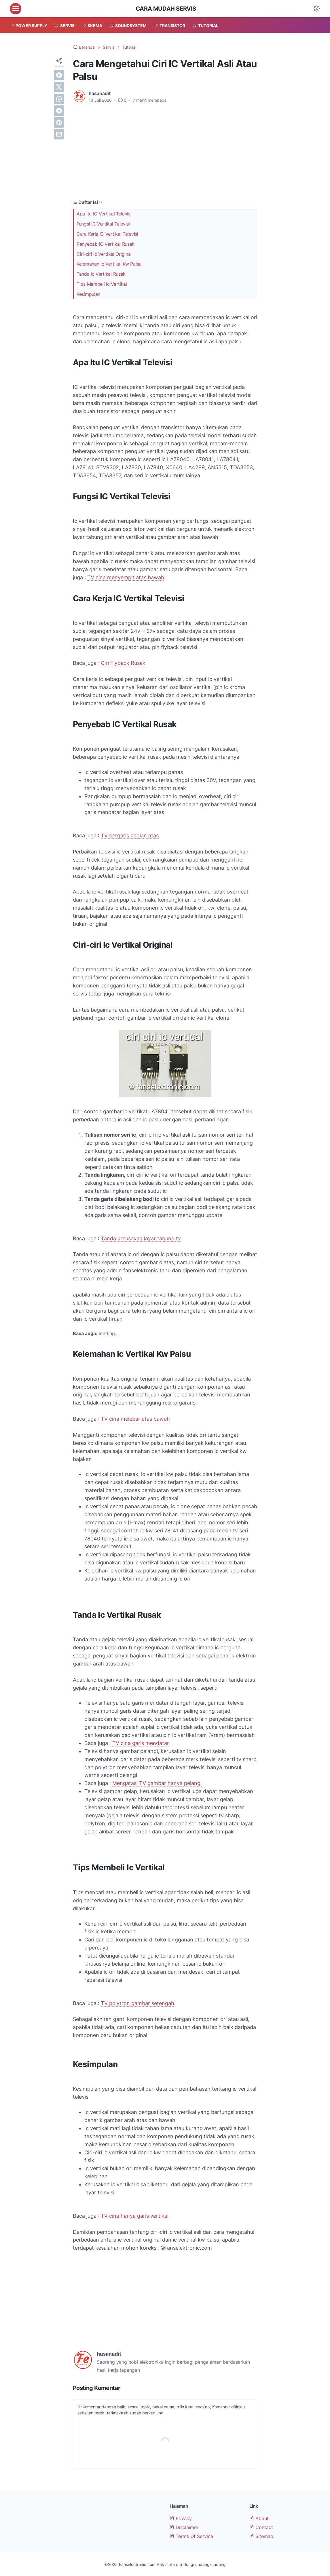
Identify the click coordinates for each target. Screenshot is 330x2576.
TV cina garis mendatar (140, 1743)
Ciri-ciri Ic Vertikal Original (104, 254)
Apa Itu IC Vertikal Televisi (104, 214)
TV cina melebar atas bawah (135, 1419)
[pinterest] (59, 122)
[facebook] (59, 75)
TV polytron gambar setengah (137, 2003)
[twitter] (59, 87)
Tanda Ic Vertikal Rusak (101, 274)
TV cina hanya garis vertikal (134, 2216)
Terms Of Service (191, 2536)
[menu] (15, 8)
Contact (261, 2527)
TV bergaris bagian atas (130, 835)
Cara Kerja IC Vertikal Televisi (107, 234)
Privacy (181, 2518)
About (259, 2518)
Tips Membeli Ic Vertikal (102, 284)
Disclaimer (184, 2527)
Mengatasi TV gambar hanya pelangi (157, 1783)
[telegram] (59, 110)
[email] (59, 134)
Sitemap (261, 2536)
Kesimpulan (88, 294)
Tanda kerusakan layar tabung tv (141, 1238)
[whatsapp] (59, 99)
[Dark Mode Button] (316, 8)
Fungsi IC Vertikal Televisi (103, 224)
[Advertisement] (165, 151)
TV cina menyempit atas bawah (125, 577)
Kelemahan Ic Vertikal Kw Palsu (109, 264)
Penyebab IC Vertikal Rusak (105, 244)
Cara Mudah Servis (166, 8)
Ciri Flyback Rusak (123, 663)
